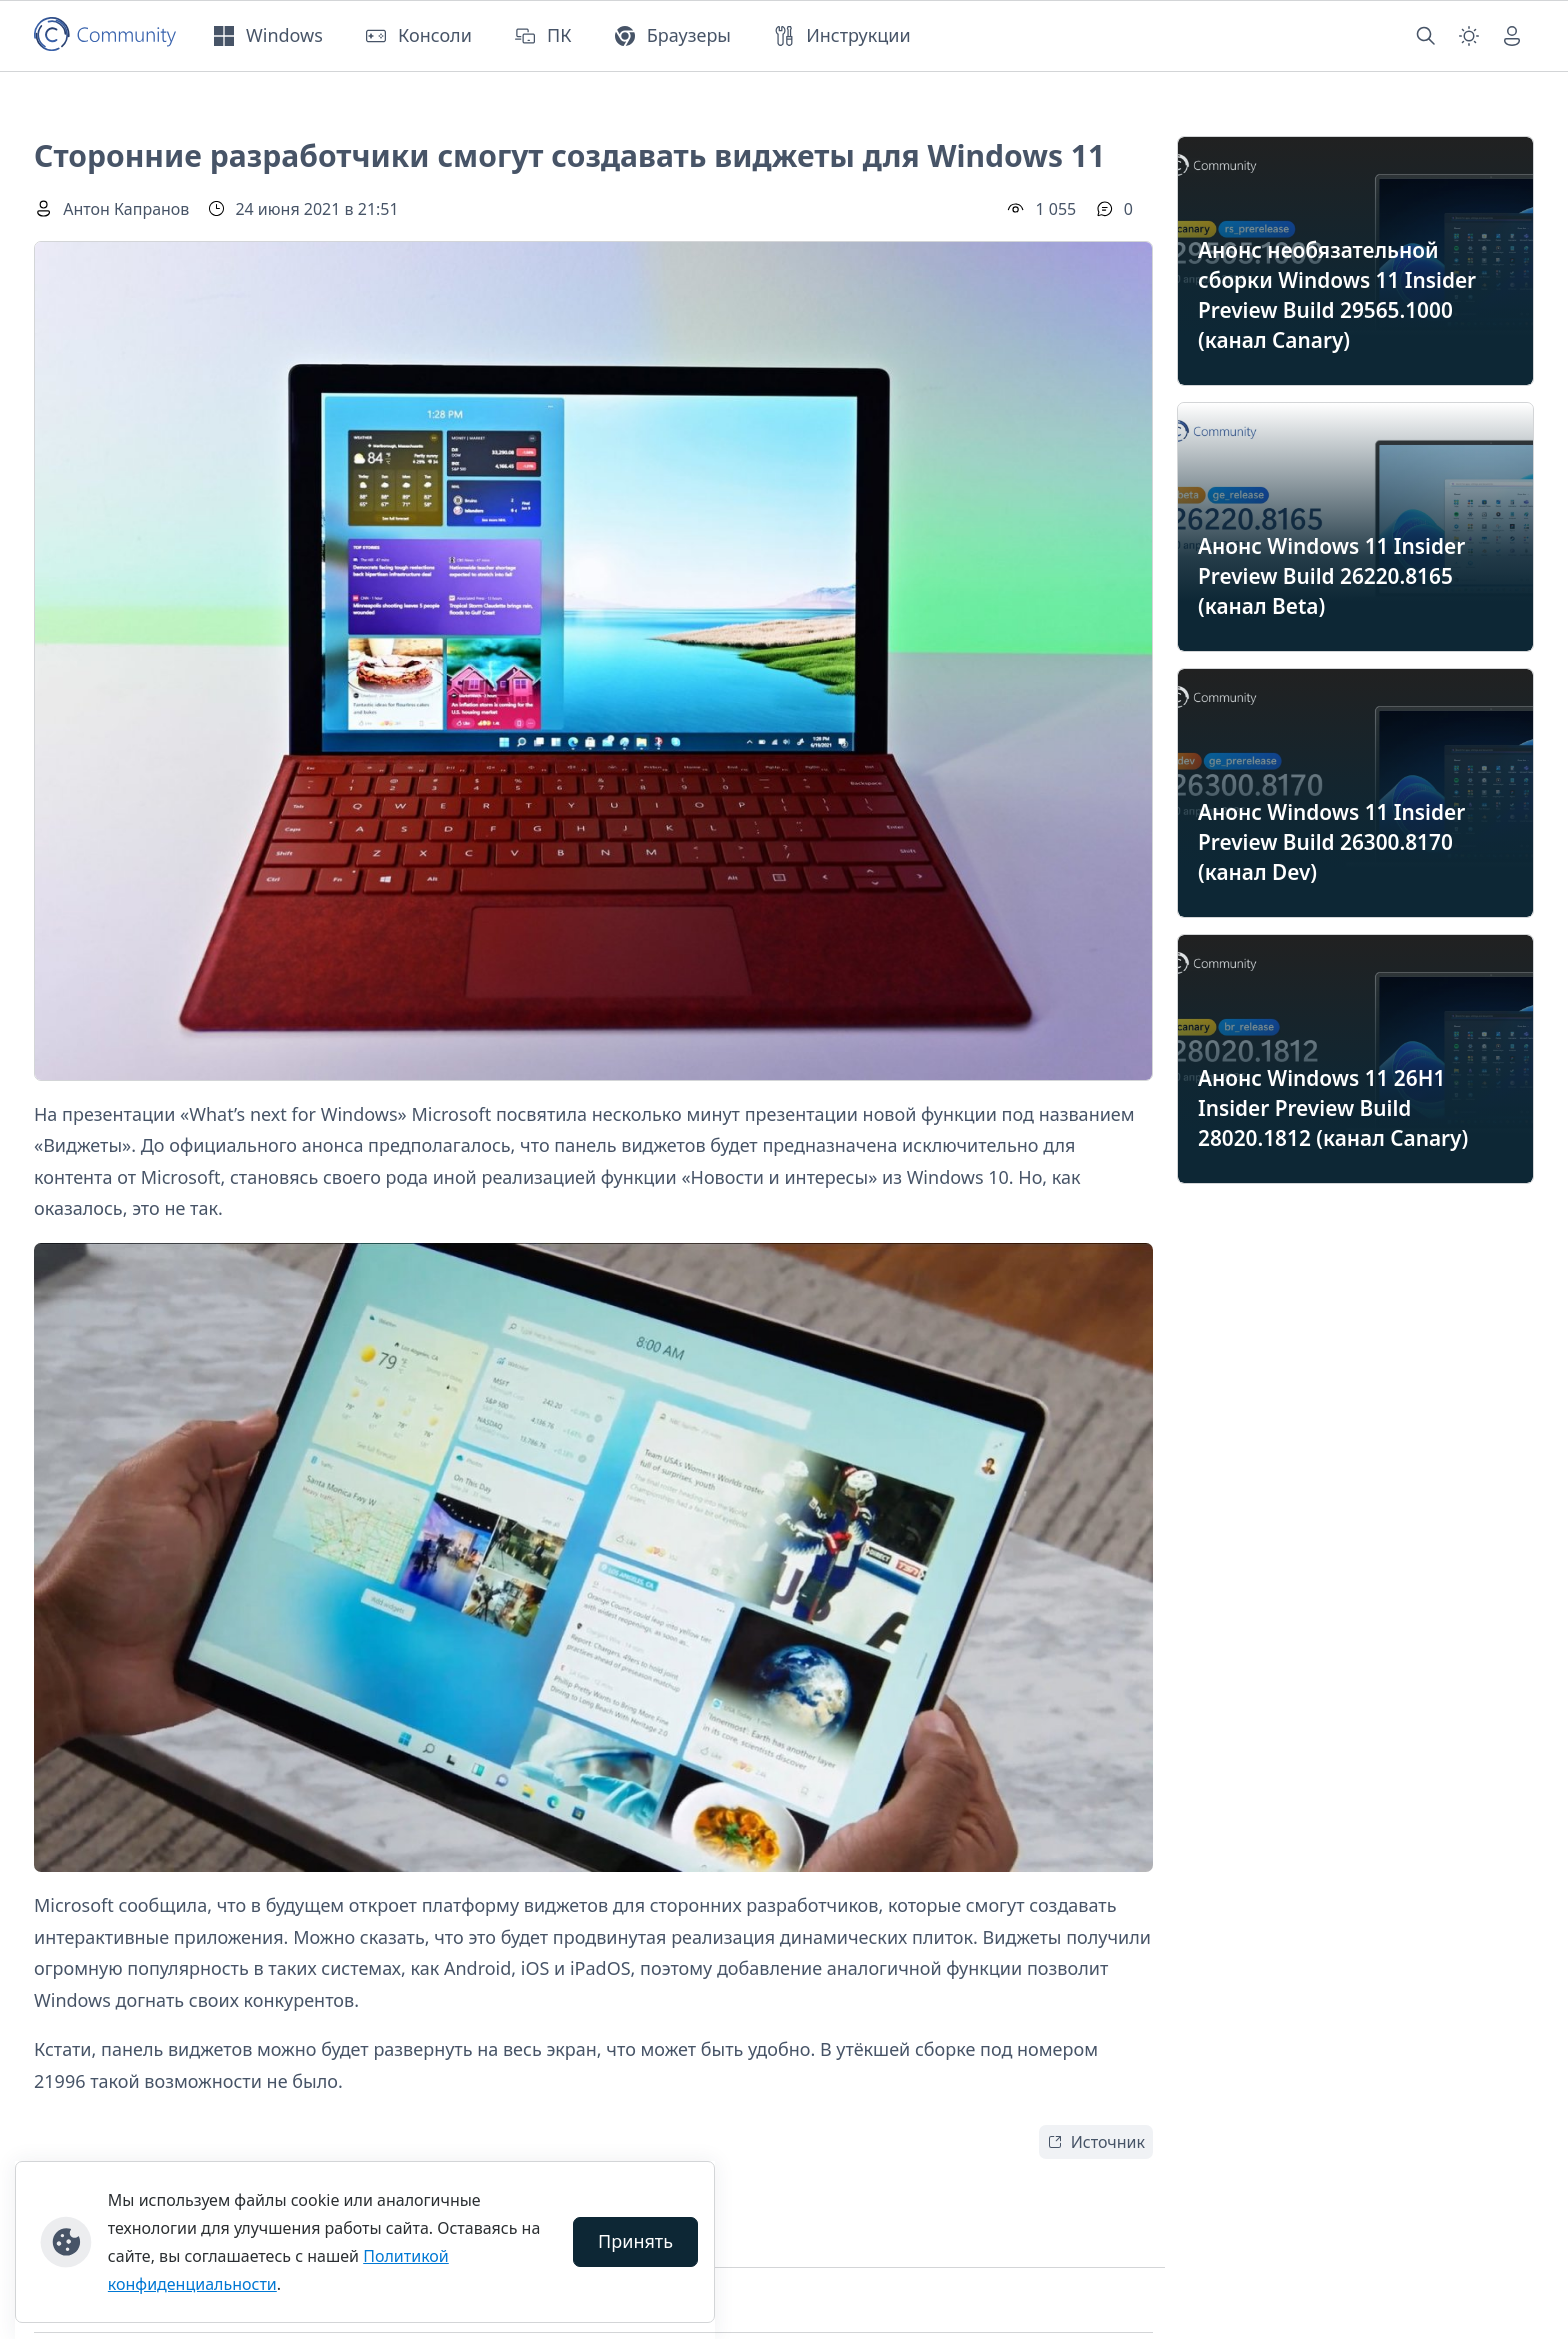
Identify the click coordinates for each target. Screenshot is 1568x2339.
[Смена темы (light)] (1469, 36)
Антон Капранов (126, 209)
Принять (635, 2241)
